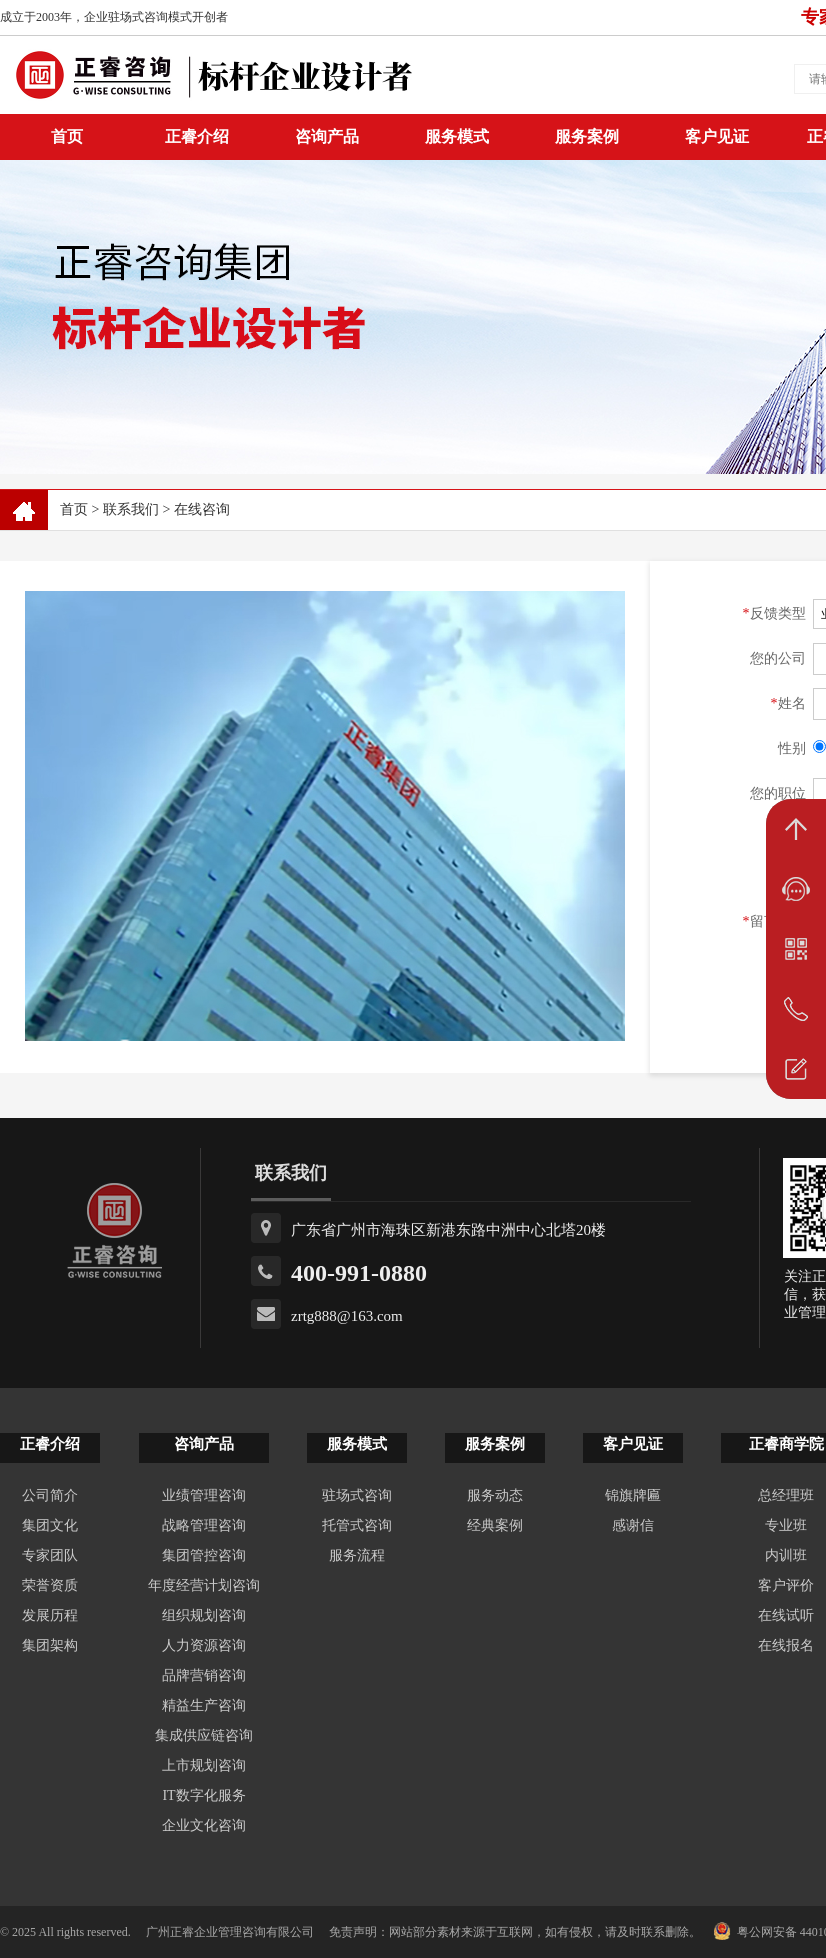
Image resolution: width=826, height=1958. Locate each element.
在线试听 (786, 1615)
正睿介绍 (50, 1444)
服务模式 (457, 136)
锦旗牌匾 (633, 1495)
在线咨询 (202, 509)
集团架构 (50, 1645)
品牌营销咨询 (204, 1675)
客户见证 (717, 136)
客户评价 (786, 1585)
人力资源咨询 (204, 1645)
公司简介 (50, 1495)
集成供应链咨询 (204, 1735)
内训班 (786, 1555)
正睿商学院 (786, 1444)
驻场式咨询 (357, 1495)
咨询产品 (327, 136)
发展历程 (50, 1615)
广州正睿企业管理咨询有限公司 (230, 1932)
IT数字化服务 (203, 1795)
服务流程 (357, 1555)
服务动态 (495, 1495)
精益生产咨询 (204, 1705)
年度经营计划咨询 (204, 1585)
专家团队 (50, 1555)
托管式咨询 (357, 1525)
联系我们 (131, 509)
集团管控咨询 (204, 1555)
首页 (74, 509)
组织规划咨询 (204, 1615)
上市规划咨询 (204, 1765)
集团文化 (50, 1525)
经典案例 (495, 1525)
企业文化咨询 (204, 1825)
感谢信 (633, 1525)
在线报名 (786, 1645)
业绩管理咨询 (204, 1495)
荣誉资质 (50, 1585)
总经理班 (786, 1495)
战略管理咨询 (204, 1525)
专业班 (786, 1525)
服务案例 (587, 136)
